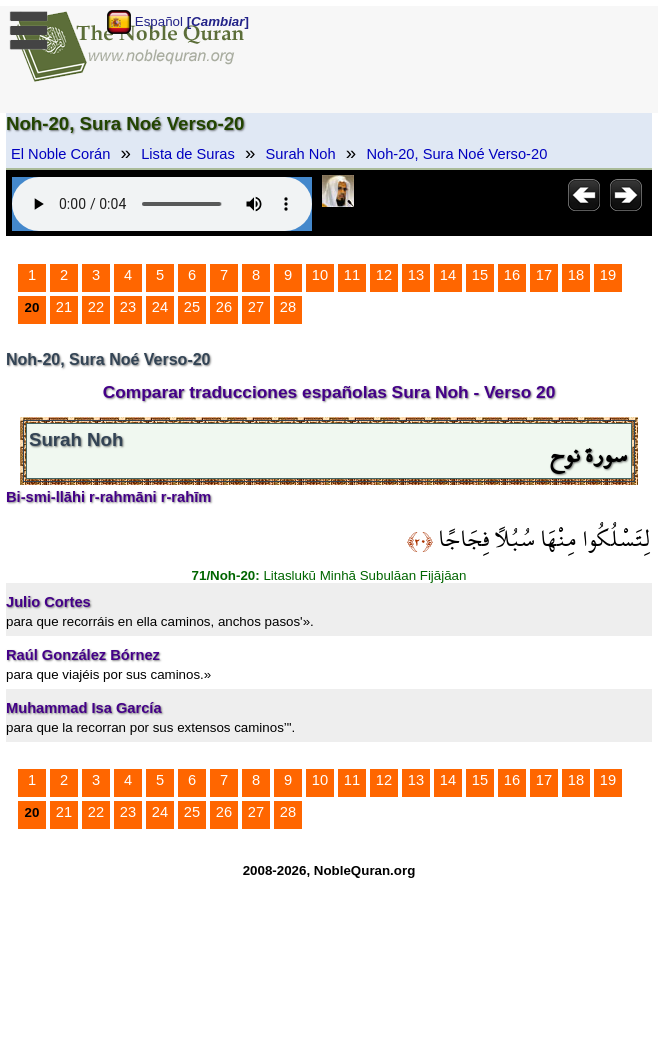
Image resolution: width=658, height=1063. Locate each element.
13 (416, 275)
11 (352, 275)
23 (128, 307)
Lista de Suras (188, 154)
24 (160, 307)
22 (96, 307)
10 (320, 275)
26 (224, 307)
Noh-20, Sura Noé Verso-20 (456, 154)
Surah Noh (301, 154)
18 (576, 275)
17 (544, 275)
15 (480, 275)
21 (64, 307)
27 (256, 307)
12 (384, 275)
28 (288, 307)
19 (608, 275)
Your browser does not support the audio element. (162, 204)
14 (448, 275)
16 (512, 275)
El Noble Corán (60, 154)
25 (192, 307)
